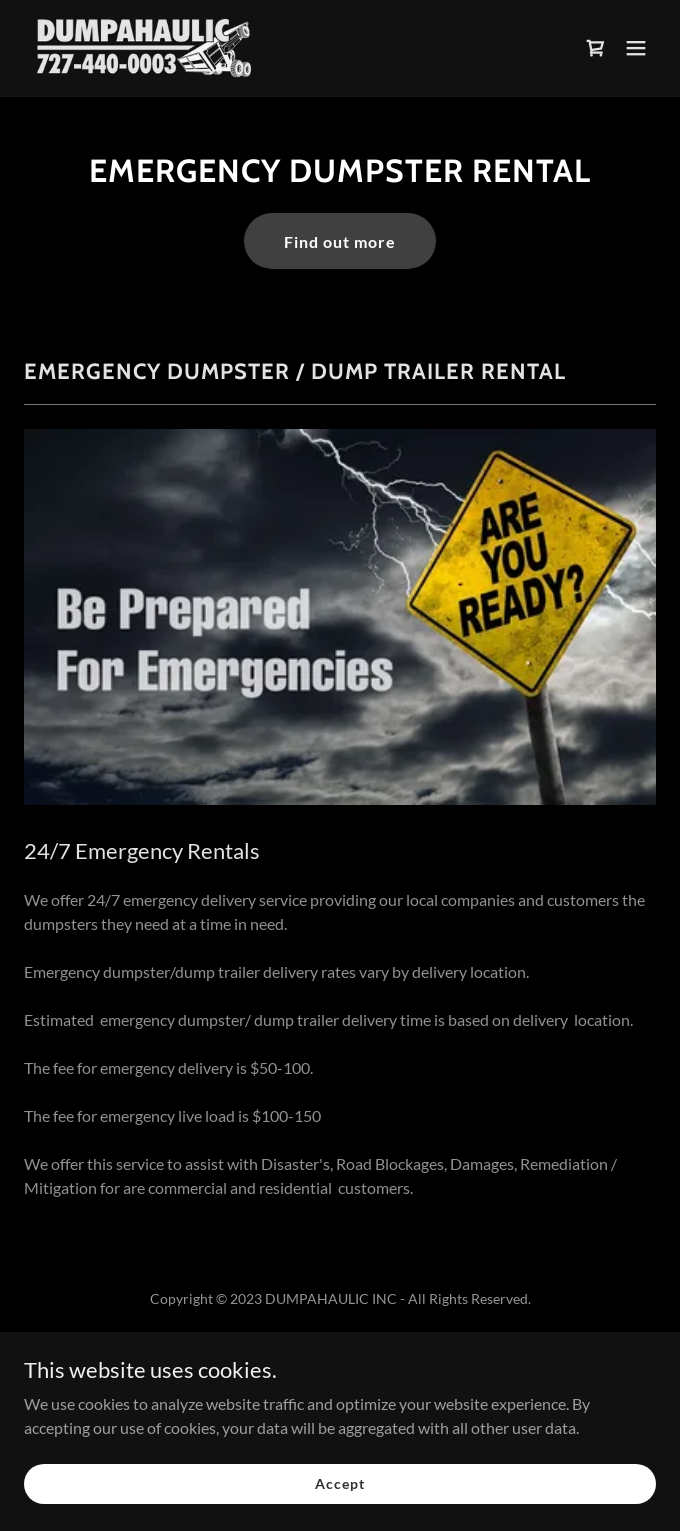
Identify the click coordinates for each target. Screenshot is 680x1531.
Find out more (340, 241)
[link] (144, 48)
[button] (636, 48)
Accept (339, 1497)
